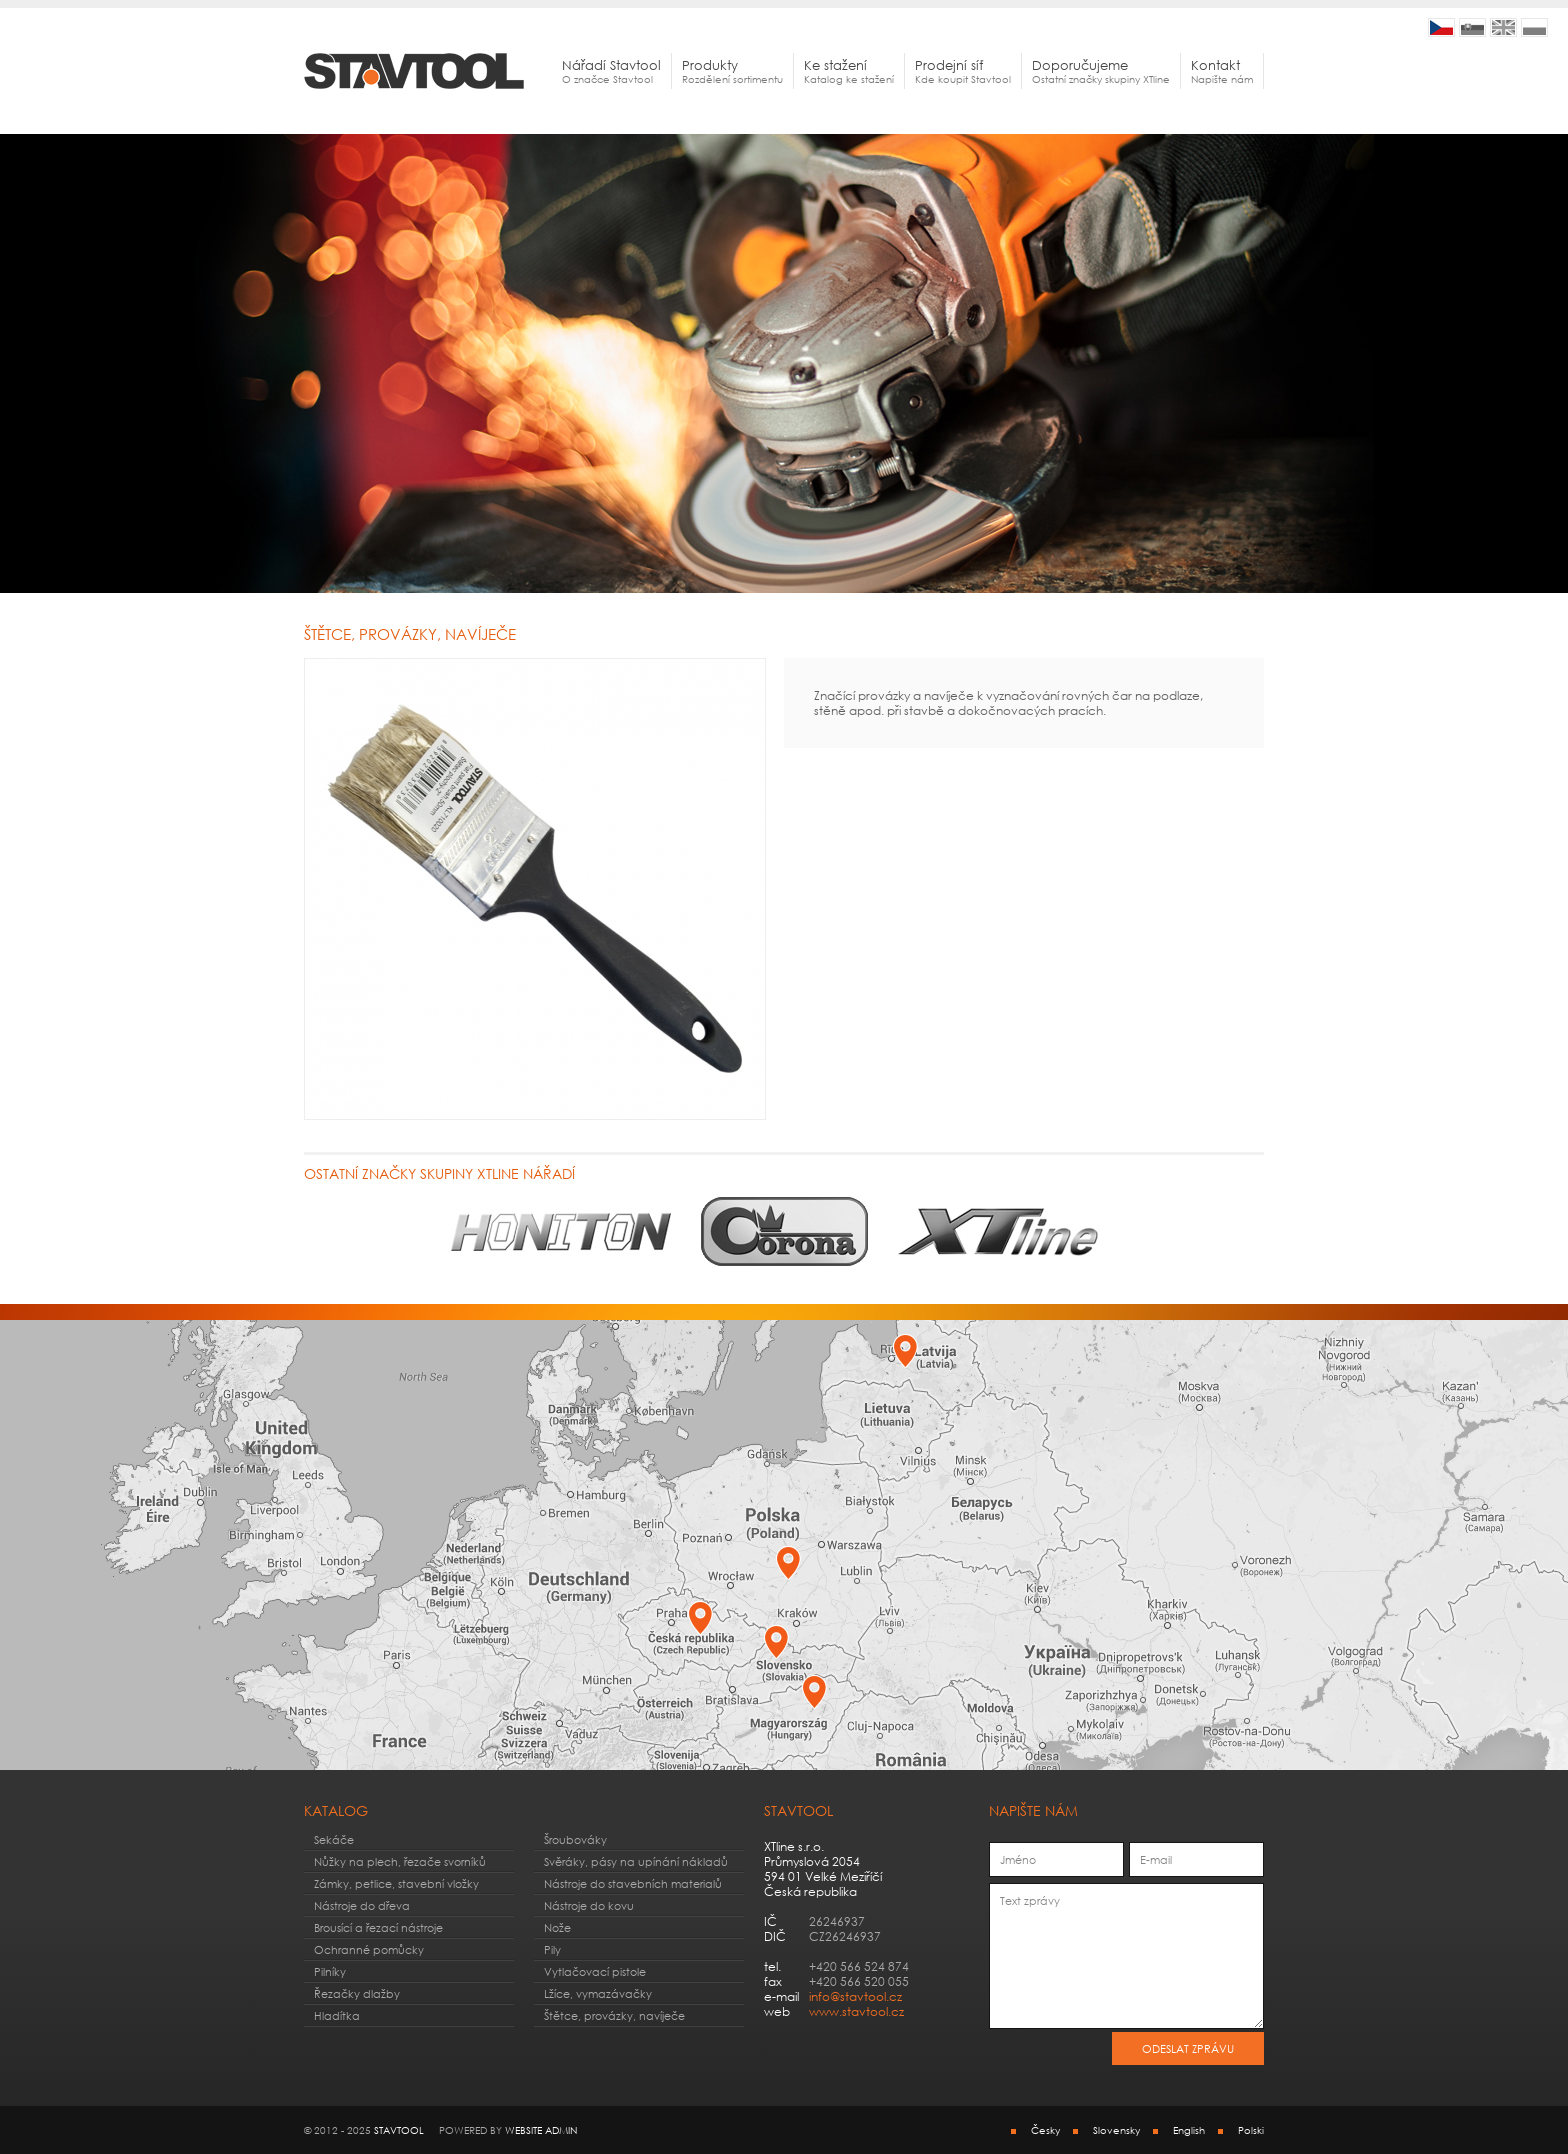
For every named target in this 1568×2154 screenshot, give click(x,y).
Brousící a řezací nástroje (378, 1927)
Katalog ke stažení (849, 71)
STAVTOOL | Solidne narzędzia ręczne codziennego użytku (1534, 27)
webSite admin (541, 2130)
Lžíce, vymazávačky (598, 1993)
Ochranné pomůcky (369, 1949)
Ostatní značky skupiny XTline (1101, 71)
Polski (1251, 2130)
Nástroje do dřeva (362, 1905)
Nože (557, 1927)
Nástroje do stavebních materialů (633, 1883)
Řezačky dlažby (357, 1993)
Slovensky (1116, 2130)
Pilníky (330, 1971)
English (1189, 2130)
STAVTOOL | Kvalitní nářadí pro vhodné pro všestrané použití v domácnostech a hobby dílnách (1441, 27)
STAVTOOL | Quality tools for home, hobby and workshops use (1503, 27)
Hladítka (337, 2015)
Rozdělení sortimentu (732, 71)
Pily (552, 1949)
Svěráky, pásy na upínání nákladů (636, 1861)
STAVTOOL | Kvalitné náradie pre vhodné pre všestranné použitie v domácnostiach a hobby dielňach (1472, 27)
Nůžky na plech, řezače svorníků (400, 1861)
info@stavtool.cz (855, 1996)
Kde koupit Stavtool (963, 71)
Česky (1045, 2130)
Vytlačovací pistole (595, 1971)
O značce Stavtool (611, 71)
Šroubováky (575, 1839)
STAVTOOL (399, 2130)
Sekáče (334, 1839)
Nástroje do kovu (589, 1905)
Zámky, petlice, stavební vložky (396, 1883)
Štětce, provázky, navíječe (614, 2015)
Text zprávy (1126, 1956)
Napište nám (1222, 71)
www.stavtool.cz (856, 2011)
